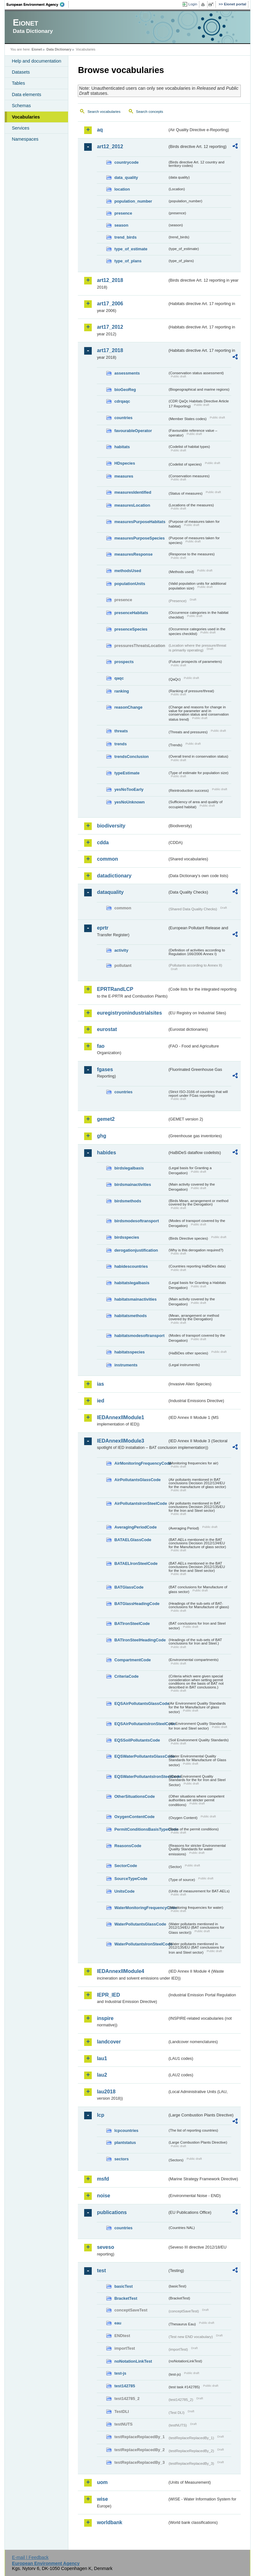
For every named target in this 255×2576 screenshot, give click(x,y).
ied (100, 1400)
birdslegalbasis (129, 1168)
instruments (125, 1365)
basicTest (123, 2286)
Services (20, 128)
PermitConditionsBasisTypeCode (140, 1829)
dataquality (110, 892)
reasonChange (128, 707)
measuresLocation (132, 505)
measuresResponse (133, 554)
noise (103, 2195)
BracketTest (125, 2298)
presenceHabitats (131, 612)
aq (100, 129)
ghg (101, 1135)
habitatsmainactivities (135, 1299)
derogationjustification (136, 1250)
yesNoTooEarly (128, 789)
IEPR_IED (108, 1995)
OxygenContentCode (134, 1816)
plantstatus (125, 2142)
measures (123, 476)
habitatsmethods (130, 1315)
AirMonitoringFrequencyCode (140, 1463)
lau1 (102, 2058)
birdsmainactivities (132, 1184)
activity (121, 950)
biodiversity (111, 825)
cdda (103, 842)
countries (123, 417)
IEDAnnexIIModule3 (120, 1441)
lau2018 (106, 2091)
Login (192, 4)
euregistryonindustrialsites (129, 1013)
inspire (105, 2018)
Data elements (26, 94)
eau (117, 2323)
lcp (100, 2115)
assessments (127, 373)
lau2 (102, 2075)
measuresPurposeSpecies (139, 538)
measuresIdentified (132, 492)
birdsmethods (127, 1201)
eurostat (107, 1029)
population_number (133, 201)
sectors (121, 2159)
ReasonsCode (127, 1845)
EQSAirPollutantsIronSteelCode (140, 1723)
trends (120, 744)
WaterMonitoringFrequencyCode (140, 1907)
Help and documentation (36, 61)
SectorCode (125, 1865)
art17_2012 (110, 327)
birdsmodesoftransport (136, 1220)
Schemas (21, 105)
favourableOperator (133, 430)
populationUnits (129, 583)
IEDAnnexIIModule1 (120, 1417)
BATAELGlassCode (132, 1539)
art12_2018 (110, 280)
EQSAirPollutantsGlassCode (140, 1703)
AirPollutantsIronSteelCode (140, 1503)
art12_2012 (110, 146)
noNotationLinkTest (133, 2361)
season (121, 225)
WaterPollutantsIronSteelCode (140, 1944)
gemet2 (106, 1119)
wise (102, 2499)
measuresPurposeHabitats (139, 521)
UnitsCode (124, 1891)
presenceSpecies (130, 629)
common (107, 859)
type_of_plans (127, 261)
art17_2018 (110, 350)
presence (123, 213)
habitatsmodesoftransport (139, 1335)
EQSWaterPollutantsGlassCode (140, 1756)
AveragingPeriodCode (135, 1527)
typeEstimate (127, 773)
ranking (121, 691)
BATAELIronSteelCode (136, 1563)
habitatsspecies (129, 1352)
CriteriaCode (126, 1676)
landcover (109, 2041)
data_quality (126, 177)
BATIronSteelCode (132, 1623)
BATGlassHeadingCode (136, 1603)
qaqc (119, 678)
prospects (124, 661)
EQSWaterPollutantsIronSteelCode (140, 1776)
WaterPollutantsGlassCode (140, 1924)
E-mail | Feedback (30, 2557)
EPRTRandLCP (115, 989)
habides (106, 1152)
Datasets (21, 72)
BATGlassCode (128, 1587)
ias (100, 1384)
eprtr (102, 928)
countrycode (126, 162)
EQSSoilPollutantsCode (137, 1740)
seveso (105, 2247)
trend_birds (125, 237)
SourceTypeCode (130, 1878)
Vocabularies (26, 116)
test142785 (124, 2386)
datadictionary (114, 875)
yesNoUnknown (129, 802)
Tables (18, 83)
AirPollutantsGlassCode (137, 1479)
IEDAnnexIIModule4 (120, 1971)
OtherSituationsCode (134, 1796)
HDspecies (124, 463)
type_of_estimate (130, 249)
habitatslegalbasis (131, 1282)
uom (102, 2482)
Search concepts (149, 111)
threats (121, 731)
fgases (105, 1069)
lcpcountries (126, 2130)
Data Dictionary (59, 49)
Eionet (37, 49)
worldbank (109, 2522)
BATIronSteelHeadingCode (140, 1640)
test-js (120, 2373)
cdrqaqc (122, 401)
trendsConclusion (131, 756)
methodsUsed (127, 570)
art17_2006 (110, 303)
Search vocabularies (103, 111)
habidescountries (131, 1266)
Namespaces (25, 139)
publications (112, 2212)
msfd (103, 2179)
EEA (38, 4)
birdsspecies (126, 1237)
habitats (122, 446)
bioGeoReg (125, 389)
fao (100, 1046)
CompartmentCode (132, 1659)
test (101, 2270)
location (122, 189)
